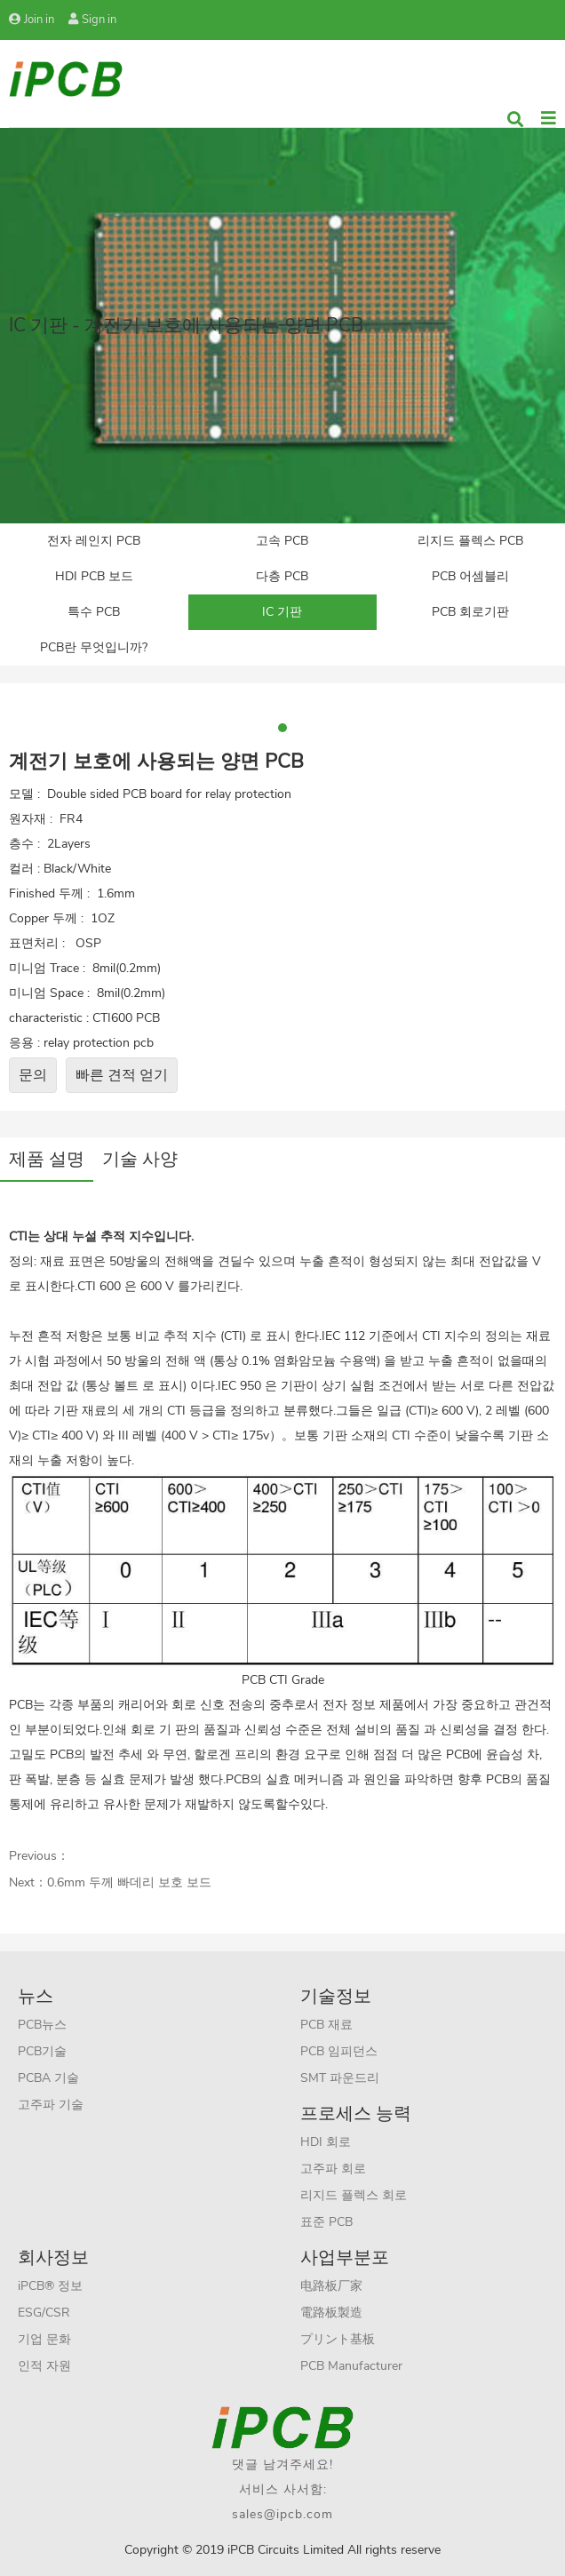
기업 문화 (44, 2339)
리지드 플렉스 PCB (470, 540)
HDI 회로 (325, 2141)
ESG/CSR (44, 2312)
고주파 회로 (333, 2168)
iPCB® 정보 (50, 2285)
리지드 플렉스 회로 (353, 2195)
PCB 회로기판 (470, 611)
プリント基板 (337, 2339)
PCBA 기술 (48, 2078)
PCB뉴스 (42, 2024)
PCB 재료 (326, 2024)
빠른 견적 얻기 (122, 1075)
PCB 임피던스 (339, 2051)
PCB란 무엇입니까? (93, 647)
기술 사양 (140, 1159)
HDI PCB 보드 (94, 576)
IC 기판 (282, 611)
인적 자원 (44, 2365)
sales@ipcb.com (282, 2514)
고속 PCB (282, 540)
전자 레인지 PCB (93, 540)
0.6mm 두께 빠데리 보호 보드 (129, 1882)
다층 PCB (282, 576)
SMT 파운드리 (339, 2078)
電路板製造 (331, 2312)
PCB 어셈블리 (470, 576)
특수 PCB (94, 611)
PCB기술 (42, 2051)
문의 (33, 1075)
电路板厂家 (331, 2285)
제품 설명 (46, 1159)
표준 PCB (326, 2221)
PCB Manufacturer (351, 2365)
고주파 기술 (51, 2104)
